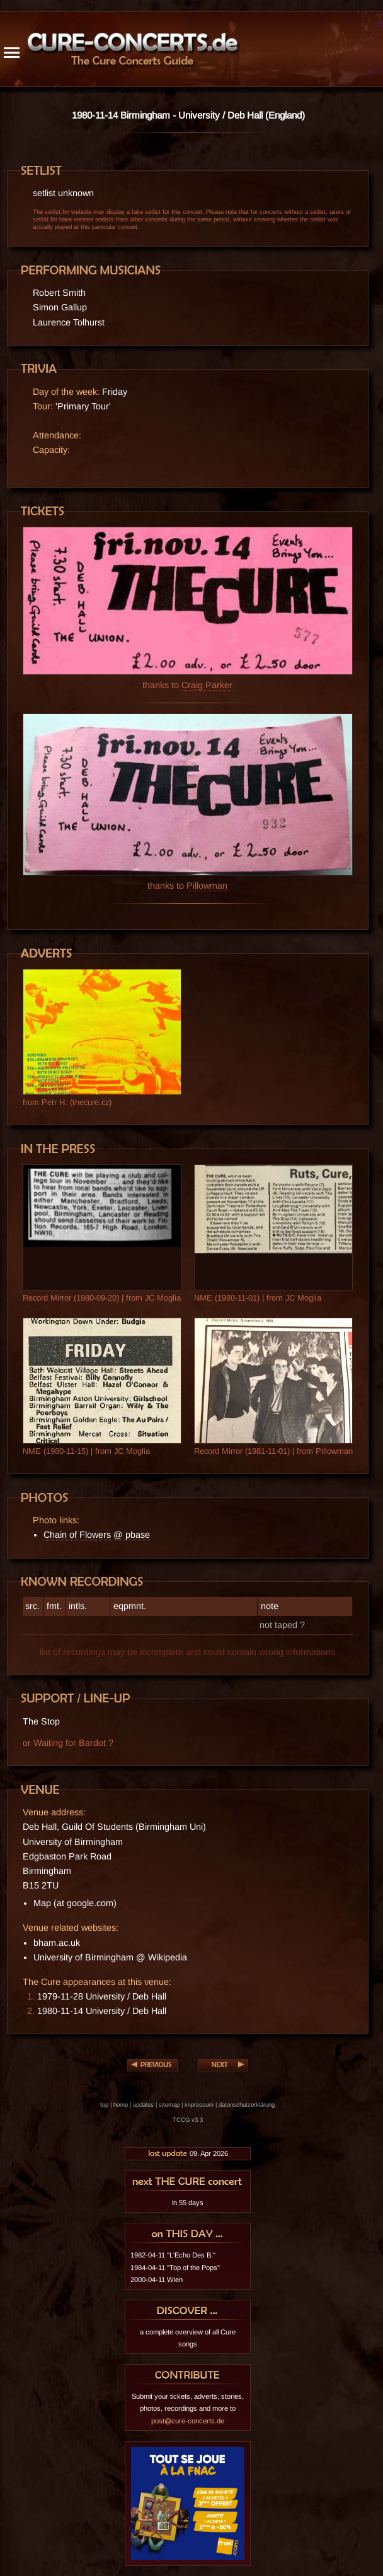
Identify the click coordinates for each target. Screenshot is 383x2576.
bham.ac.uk (56, 1943)
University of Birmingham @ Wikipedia (110, 1957)
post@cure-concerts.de (187, 2421)
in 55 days (187, 2202)
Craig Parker (206, 685)
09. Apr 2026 (187, 2153)
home (120, 2104)
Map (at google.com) (75, 1903)
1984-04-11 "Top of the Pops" (175, 2267)
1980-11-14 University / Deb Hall (101, 2011)
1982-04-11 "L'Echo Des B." (172, 2255)
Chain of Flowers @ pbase (96, 1535)
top (104, 2104)
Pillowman (206, 886)
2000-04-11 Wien (156, 2279)
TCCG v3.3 (188, 2119)
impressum (199, 2104)
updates (143, 2104)
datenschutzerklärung (247, 2104)
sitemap (169, 2104)
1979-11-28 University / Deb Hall (101, 1996)
